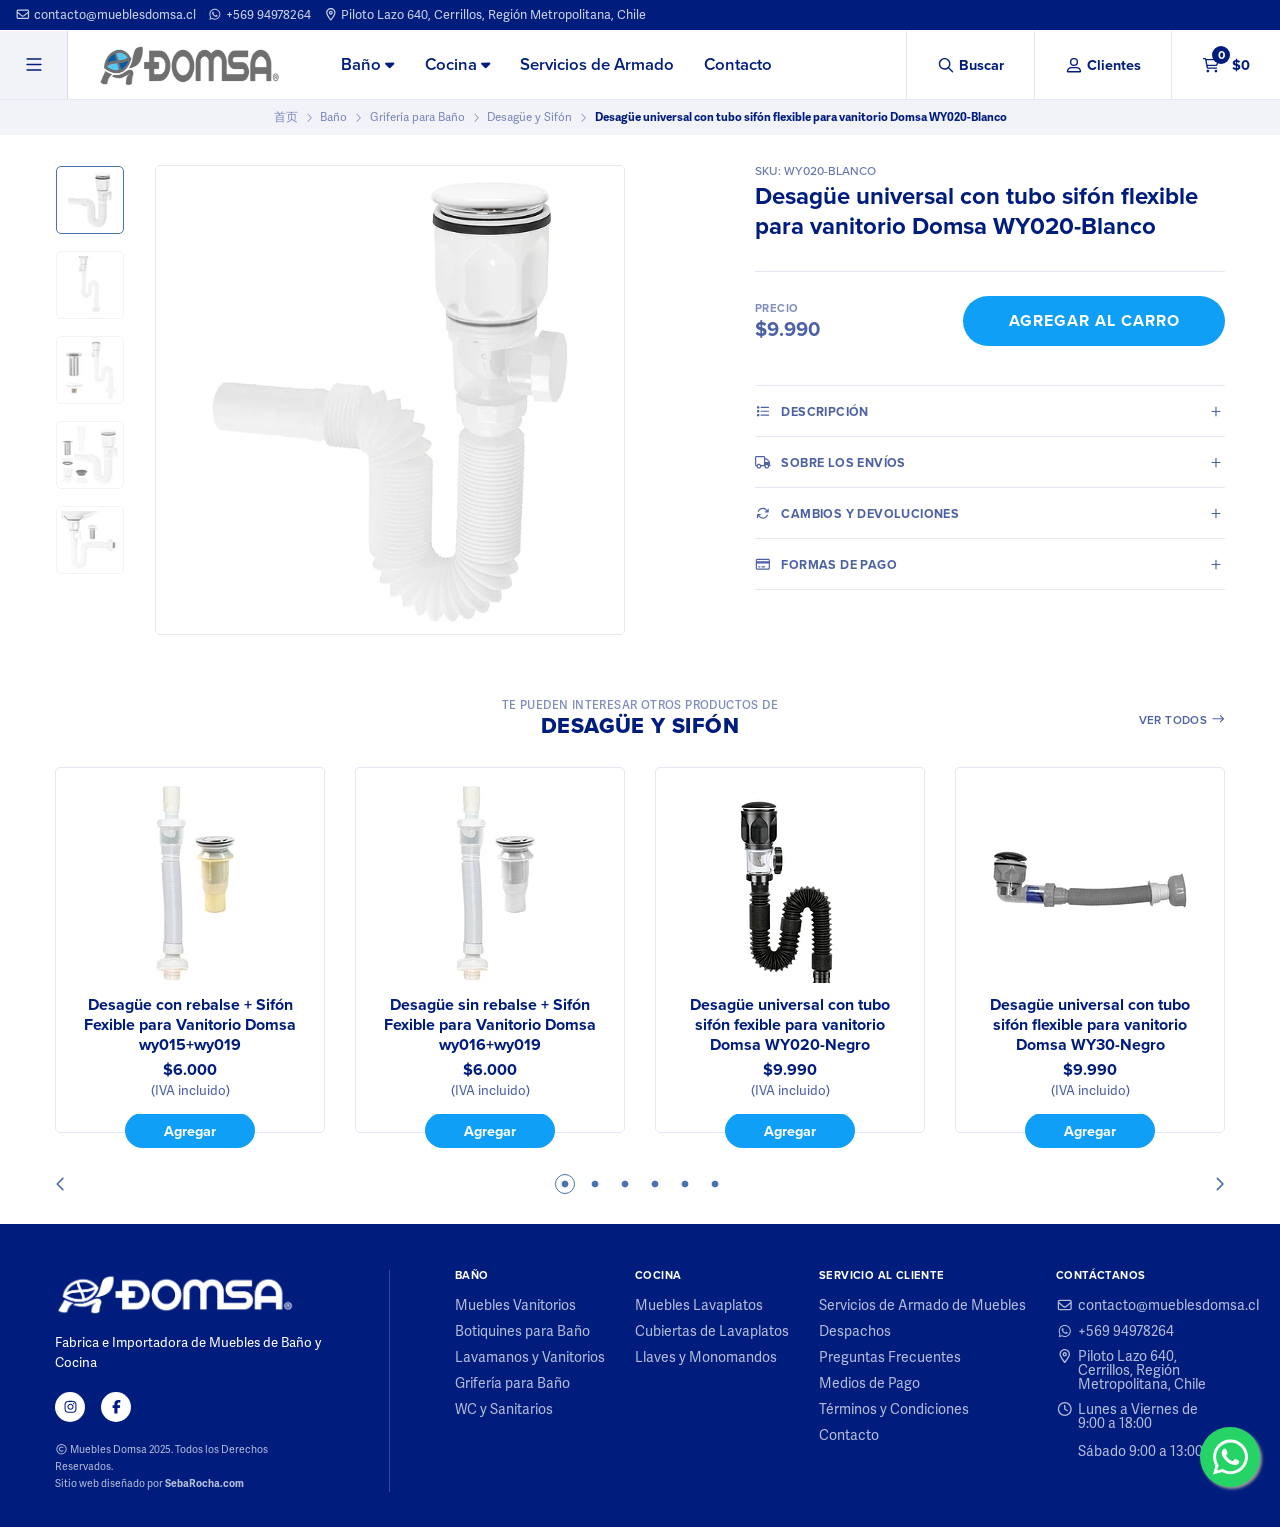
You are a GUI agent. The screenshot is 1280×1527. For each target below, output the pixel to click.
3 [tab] (625, 1184)
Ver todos (1182, 720)
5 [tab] (685, 1184)
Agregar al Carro (1094, 320)
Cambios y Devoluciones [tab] (857, 513)
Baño (367, 64)
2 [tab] (595, 1184)
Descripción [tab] (812, 411)
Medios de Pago (869, 1383)
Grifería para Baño (417, 117)
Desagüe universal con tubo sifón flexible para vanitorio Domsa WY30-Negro (1090, 1025)
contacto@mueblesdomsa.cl (105, 14)
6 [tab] (715, 1184)
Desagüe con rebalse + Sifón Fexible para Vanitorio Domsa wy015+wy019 (190, 1025)
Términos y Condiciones (894, 1409)
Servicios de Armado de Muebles (922, 1305)
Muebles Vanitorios (515, 1305)
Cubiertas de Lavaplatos (712, 1331)
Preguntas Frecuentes (890, 1357)
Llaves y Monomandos (706, 1357)
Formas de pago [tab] (826, 564)
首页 (286, 117)
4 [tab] (655, 1184)
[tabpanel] (190, 958)
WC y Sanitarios (504, 1409)
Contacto (738, 64)
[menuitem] (367, 66)
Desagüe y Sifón (529, 117)
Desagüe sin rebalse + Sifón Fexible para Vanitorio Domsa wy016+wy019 (490, 1025)
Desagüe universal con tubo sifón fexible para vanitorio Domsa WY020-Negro (790, 1025)
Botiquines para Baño (522, 1331)
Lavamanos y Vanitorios (530, 1357)
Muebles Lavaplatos (699, 1305)
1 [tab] (565, 1184)
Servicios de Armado (597, 64)
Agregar (190, 1131)
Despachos (855, 1331)
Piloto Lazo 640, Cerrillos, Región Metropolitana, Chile (485, 14)
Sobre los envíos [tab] (830, 462)
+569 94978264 (259, 14)
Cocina (457, 64)
